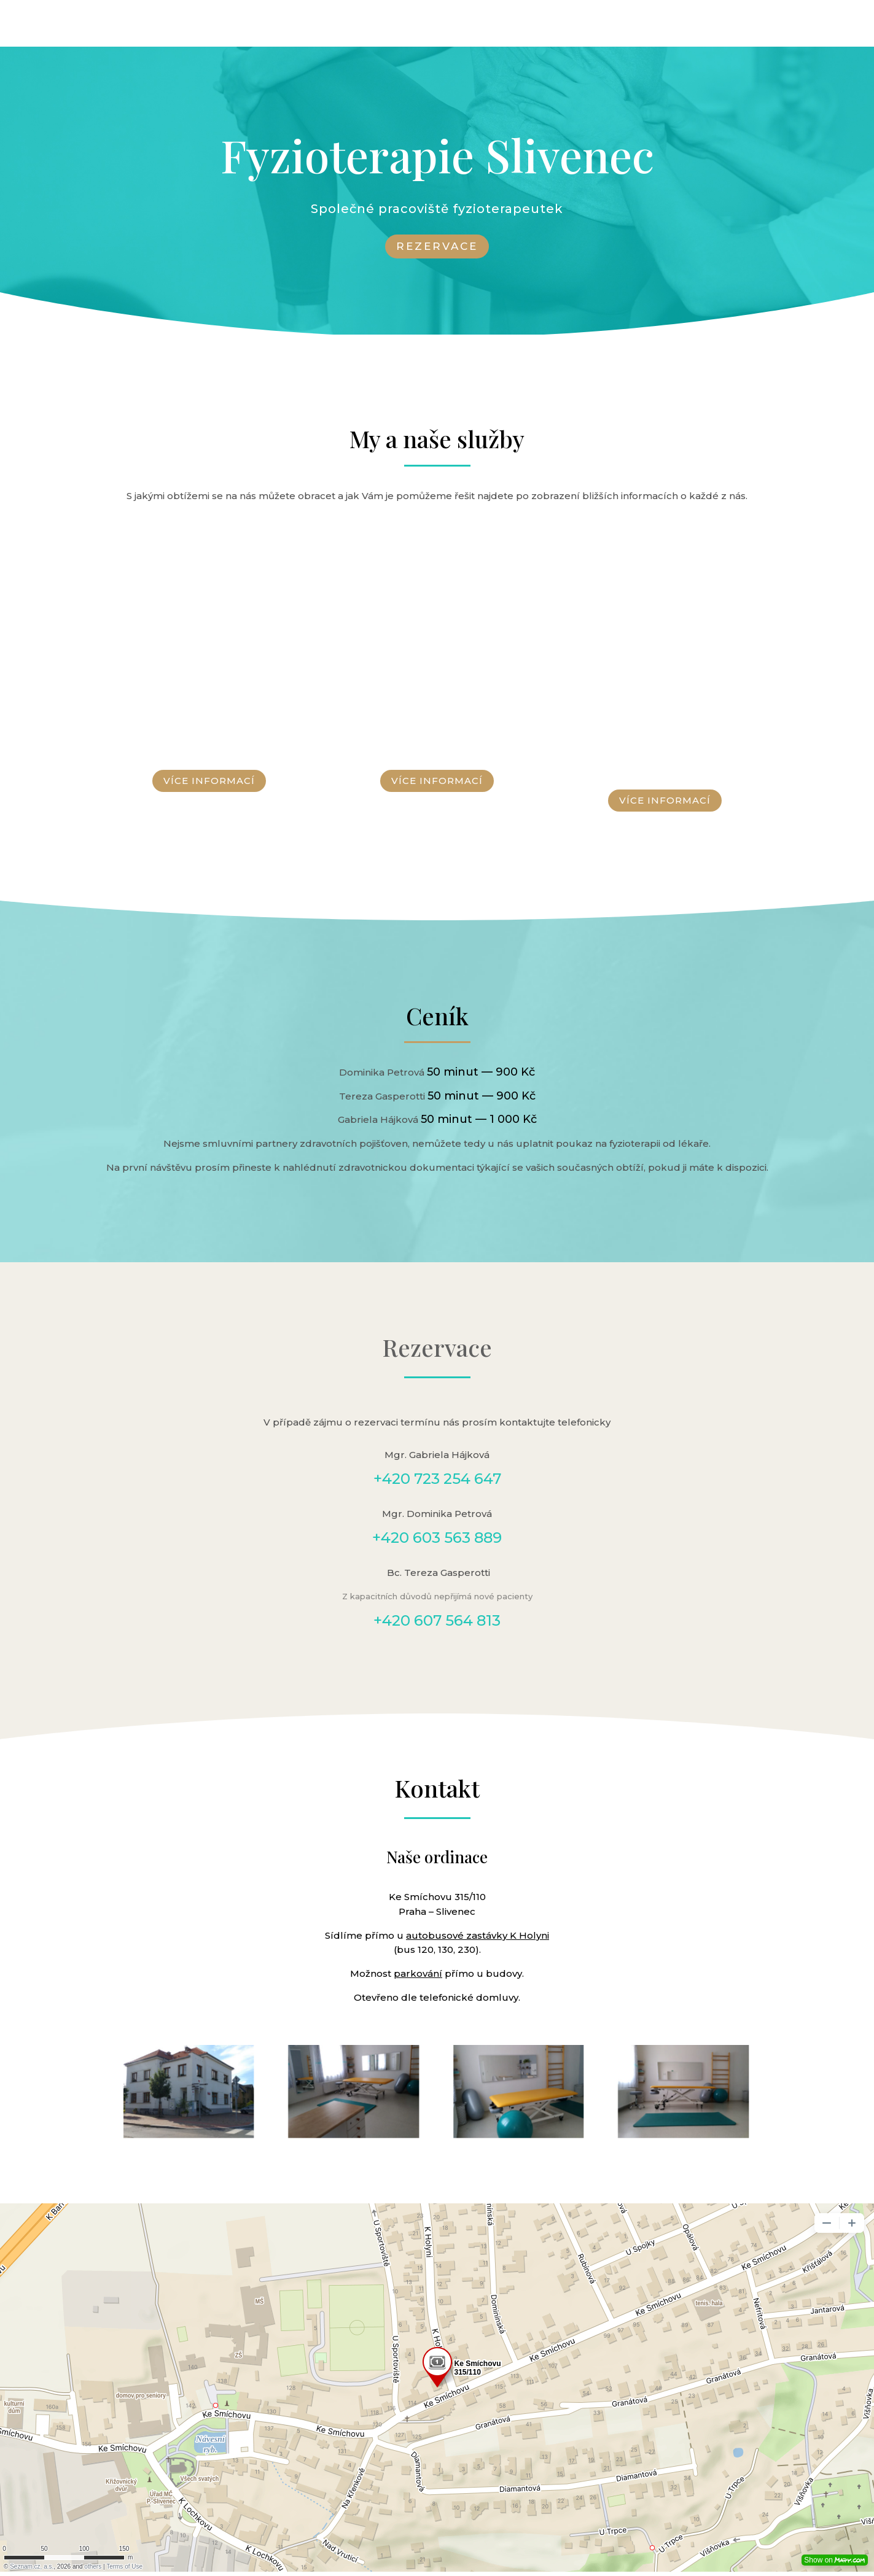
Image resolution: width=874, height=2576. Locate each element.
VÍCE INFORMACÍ (209, 780)
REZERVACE (437, 246)
